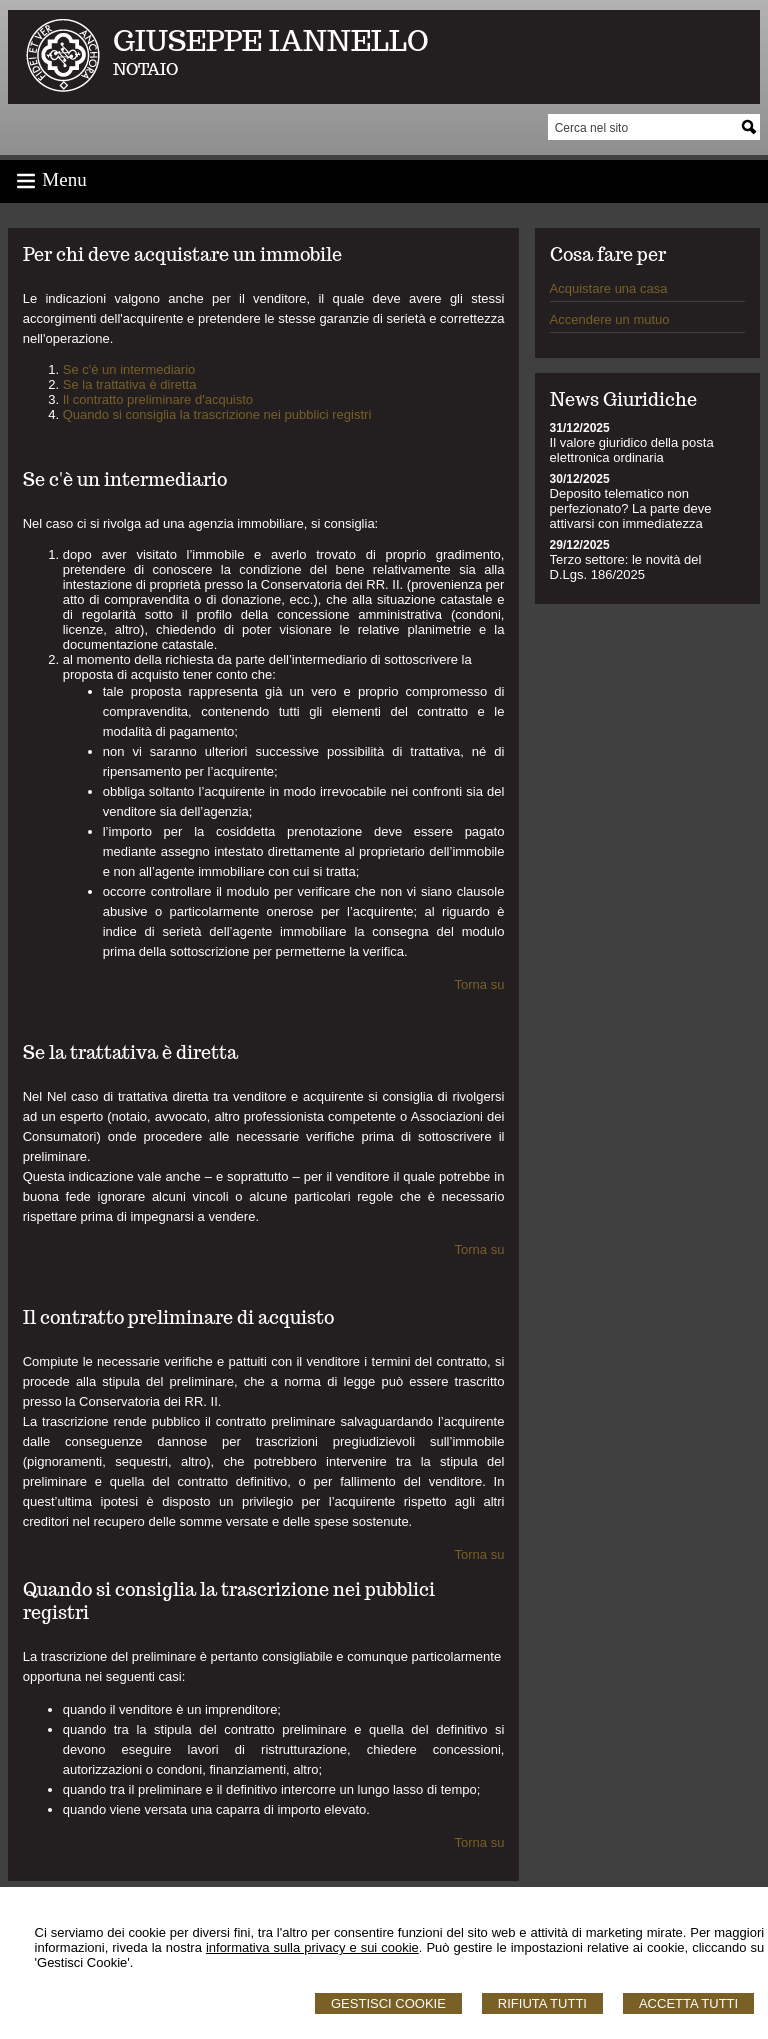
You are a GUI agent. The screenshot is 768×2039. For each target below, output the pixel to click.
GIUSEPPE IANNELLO (271, 40)
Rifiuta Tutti (542, 2003)
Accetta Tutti (688, 2003)
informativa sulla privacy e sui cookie (312, 1947)
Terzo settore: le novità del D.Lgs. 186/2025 (626, 567)
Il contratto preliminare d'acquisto (158, 399)
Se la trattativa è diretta (130, 384)
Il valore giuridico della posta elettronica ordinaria (632, 450)
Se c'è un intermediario (129, 369)
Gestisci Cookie (388, 2003)
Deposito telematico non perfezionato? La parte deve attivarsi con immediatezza (631, 508)
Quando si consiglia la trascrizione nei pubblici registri (217, 414)
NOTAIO (145, 69)
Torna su (480, 984)
